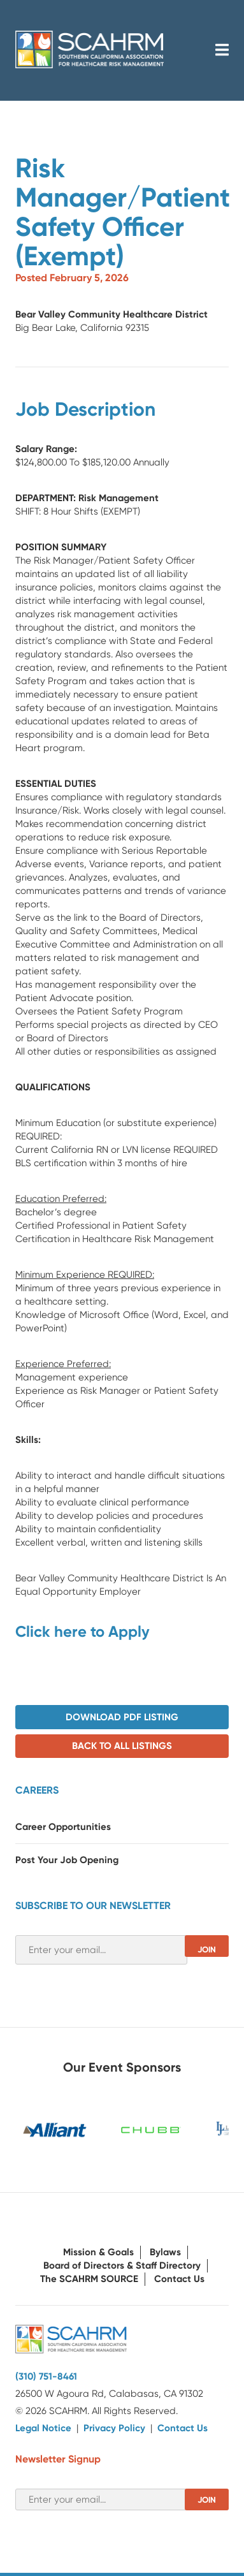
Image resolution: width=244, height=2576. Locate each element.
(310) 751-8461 (46, 2376)
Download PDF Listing (122, 1717)
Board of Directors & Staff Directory (122, 2265)
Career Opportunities (63, 1827)
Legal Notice (43, 2428)
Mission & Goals (98, 2252)
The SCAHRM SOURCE (89, 2279)
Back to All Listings (122, 1746)
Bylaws (165, 2252)
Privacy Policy (114, 2428)
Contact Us (179, 2279)
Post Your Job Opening (66, 1860)
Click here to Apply (82, 1631)
